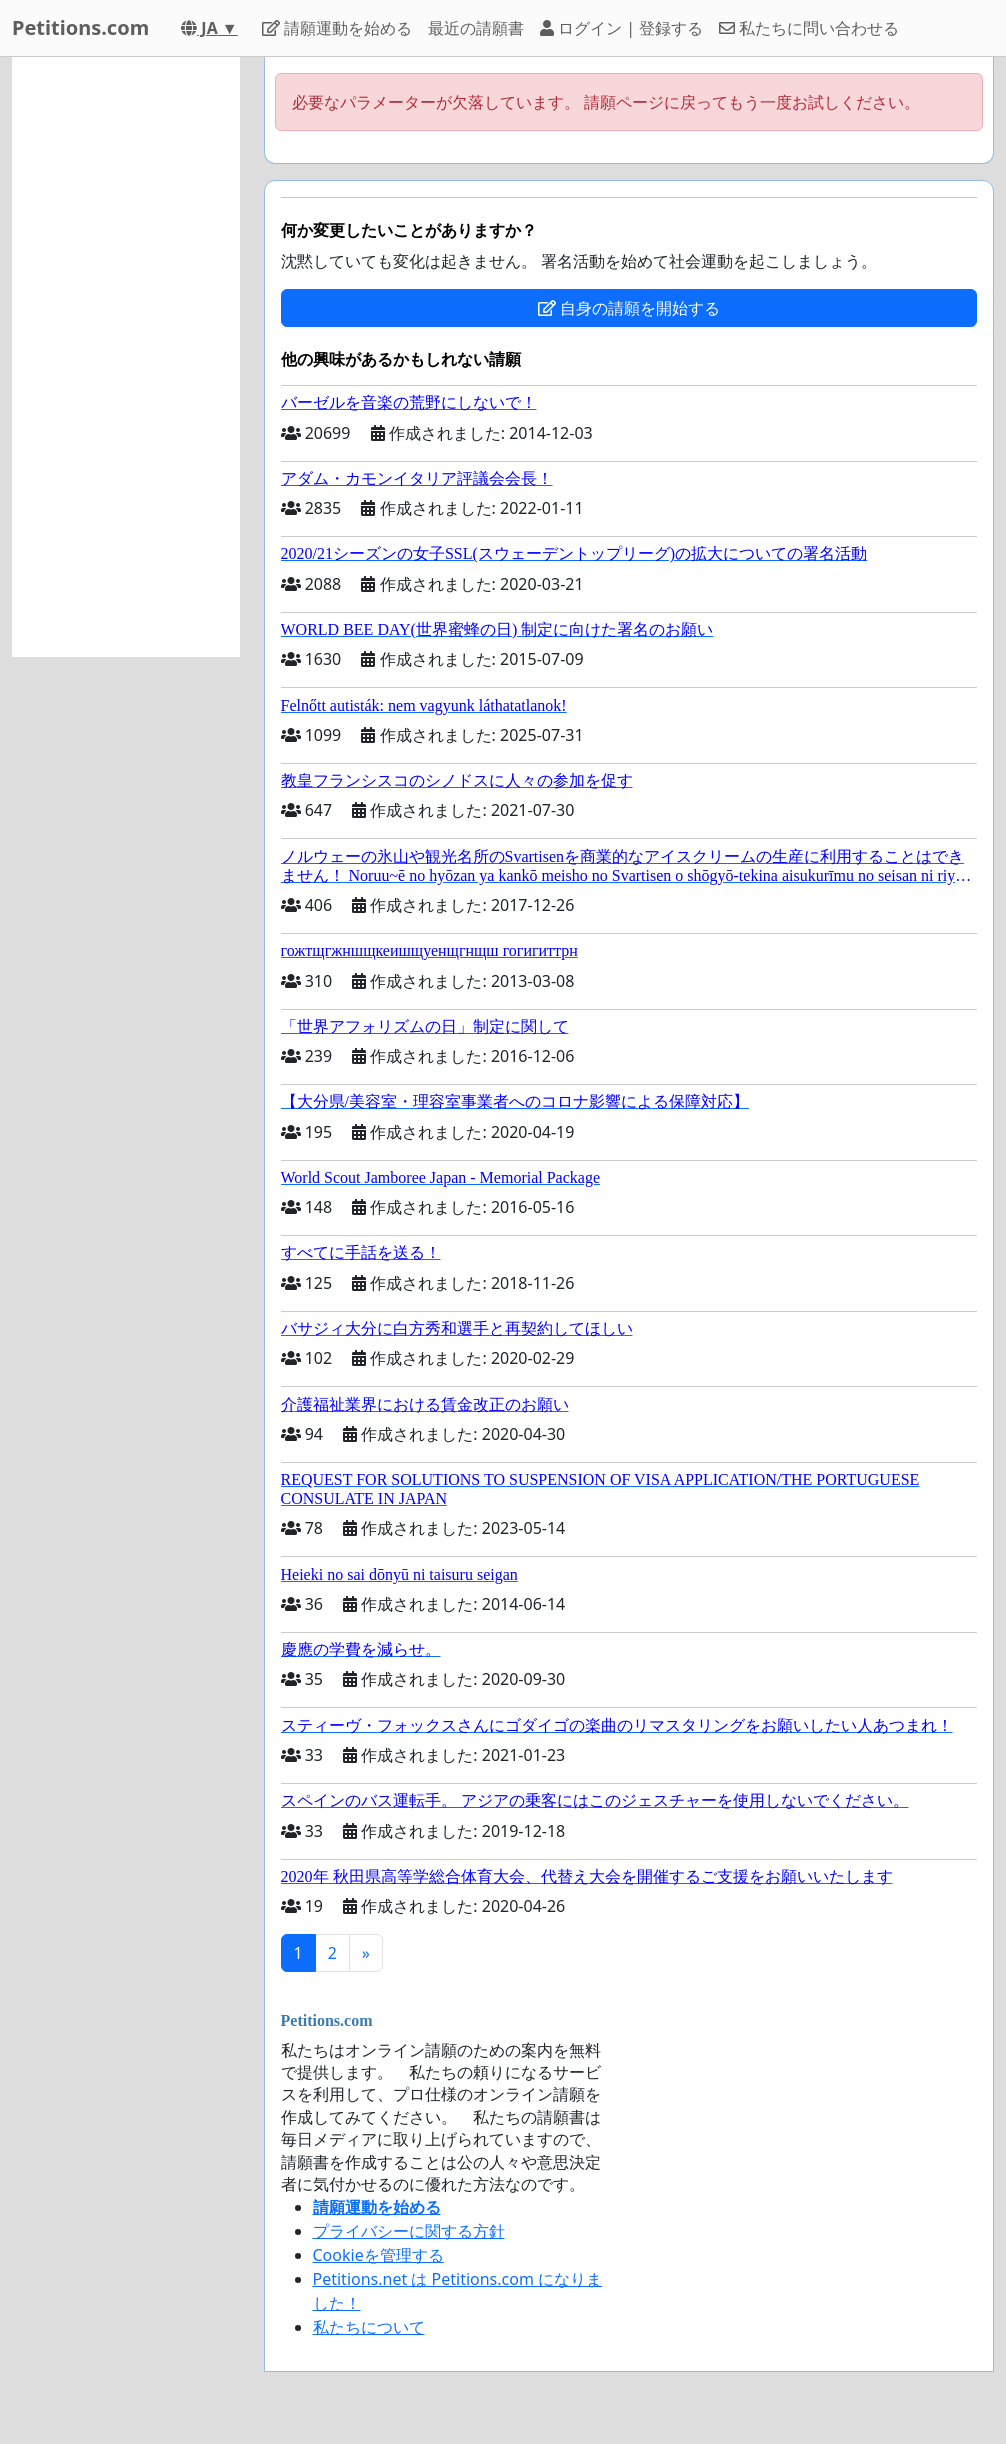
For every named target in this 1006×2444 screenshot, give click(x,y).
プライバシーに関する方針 (409, 2231)
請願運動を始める (337, 28)
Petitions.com (80, 27)
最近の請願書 (476, 28)
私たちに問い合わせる (809, 28)
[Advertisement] (126, 357)
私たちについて (369, 2327)
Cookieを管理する (378, 2255)
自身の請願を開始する (629, 308)
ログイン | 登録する (621, 28)
